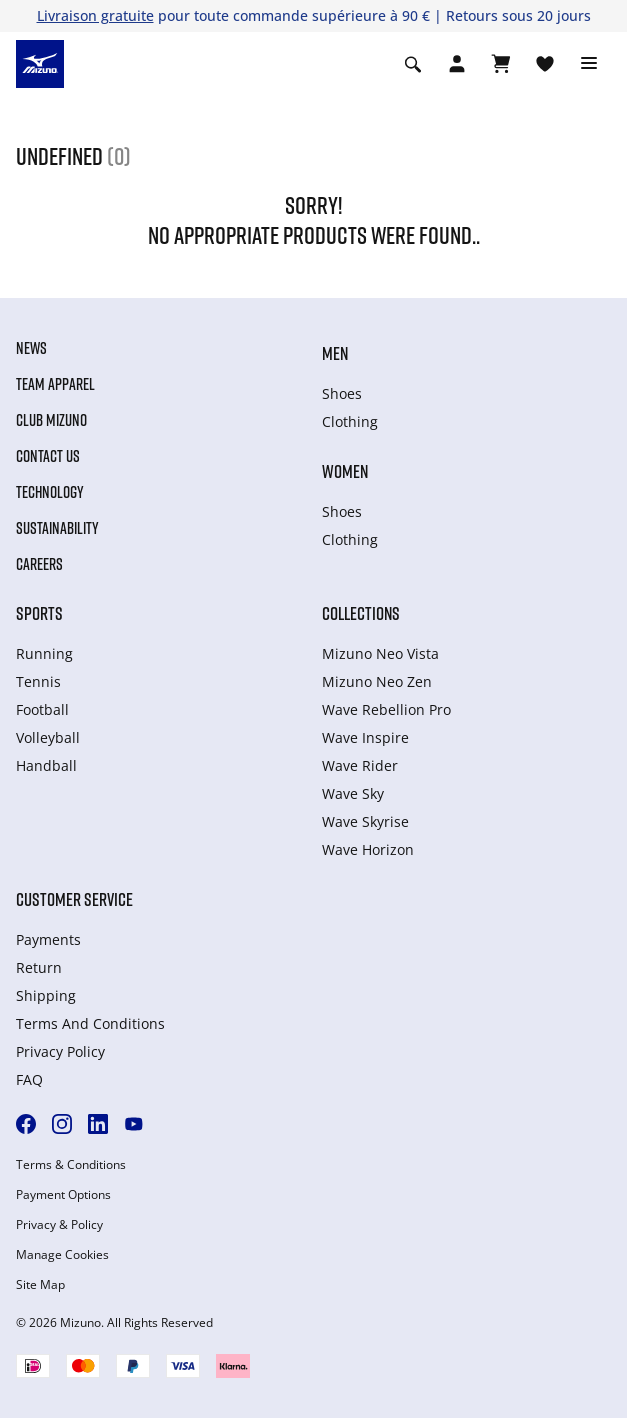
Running (44, 653)
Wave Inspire (365, 737)
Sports (39, 613)
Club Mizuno (51, 420)
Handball (46, 765)
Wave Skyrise (365, 821)
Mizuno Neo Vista (380, 653)
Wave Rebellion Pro (386, 709)
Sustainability (57, 528)
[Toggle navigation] (589, 64)
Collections (361, 613)
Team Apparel (55, 384)
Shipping (46, 995)
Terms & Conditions (71, 1165)
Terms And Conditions (90, 1023)
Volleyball (48, 737)
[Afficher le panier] (501, 64)
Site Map (40, 1285)
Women (345, 471)
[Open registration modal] (457, 64)
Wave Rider (360, 765)
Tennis (38, 681)
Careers (39, 564)
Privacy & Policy (59, 1225)
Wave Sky (353, 793)
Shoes (342, 393)
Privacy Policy (60, 1051)
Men (335, 353)
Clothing (350, 421)
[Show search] (413, 64)
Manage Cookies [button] (62, 1255)
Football (42, 709)
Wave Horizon (368, 849)
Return (39, 967)
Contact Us (48, 456)
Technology (50, 492)
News (31, 348)
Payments (48, 939)
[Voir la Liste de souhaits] (545, 64)
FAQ (29, 1079)
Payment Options (63, 1195)
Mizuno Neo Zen (377, 681)
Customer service (74, 899)
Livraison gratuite (95, 15)
